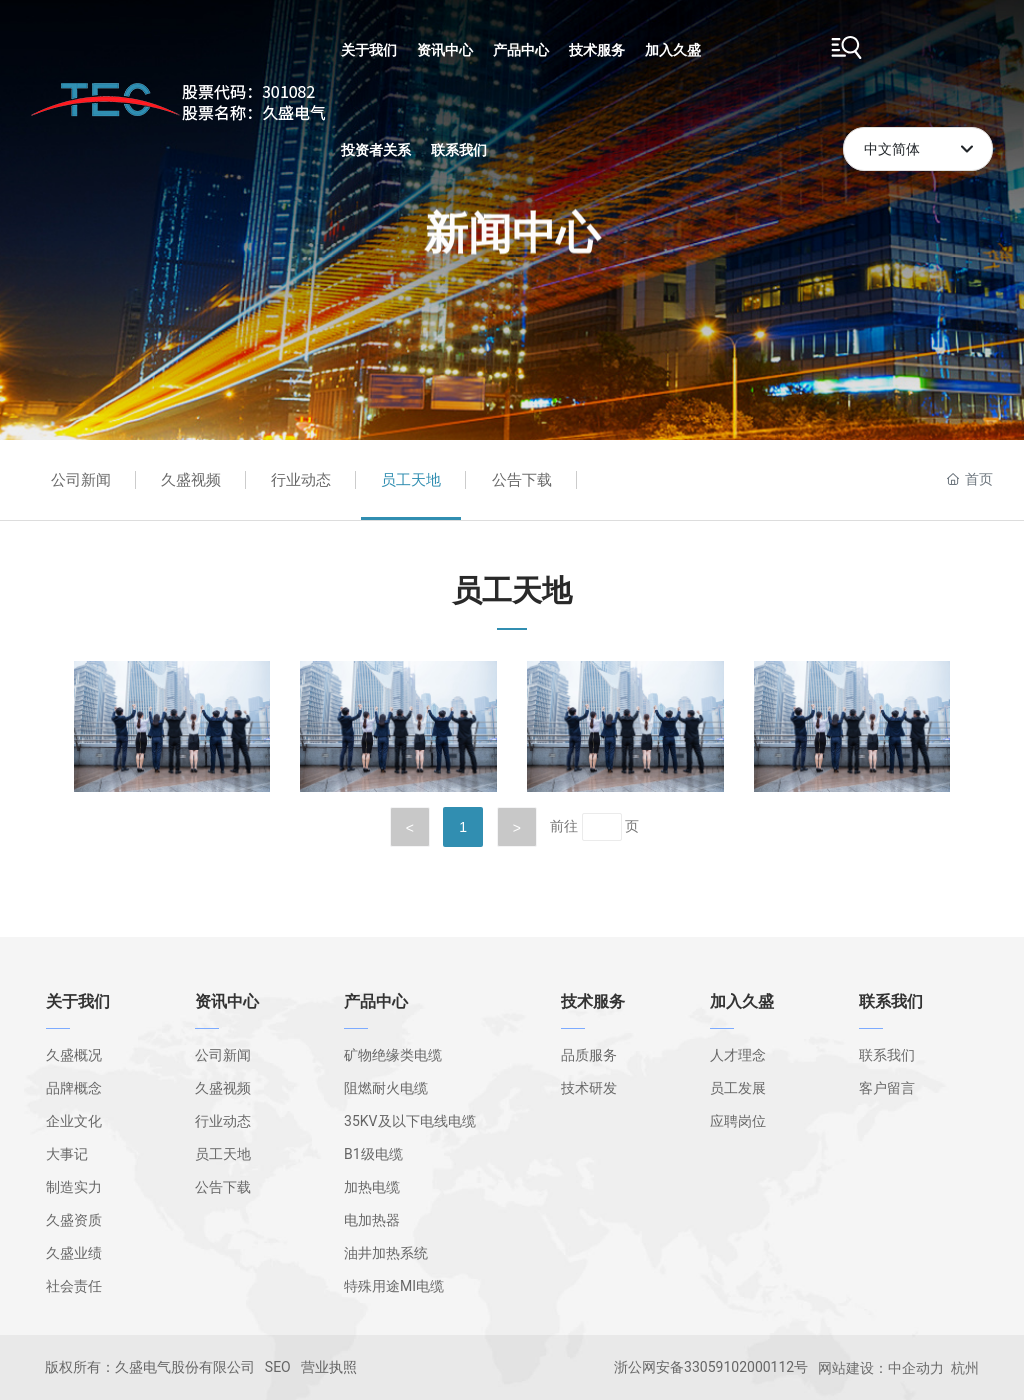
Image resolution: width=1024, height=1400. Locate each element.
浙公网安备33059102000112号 (711, 1367)
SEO (278, 1367)
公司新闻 (81, 480)
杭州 (965, 1368)
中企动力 (916, 1368)
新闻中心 (512, 202)
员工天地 (411, 480)
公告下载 (522, 480)
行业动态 (301, 480)
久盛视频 (191, 480)
